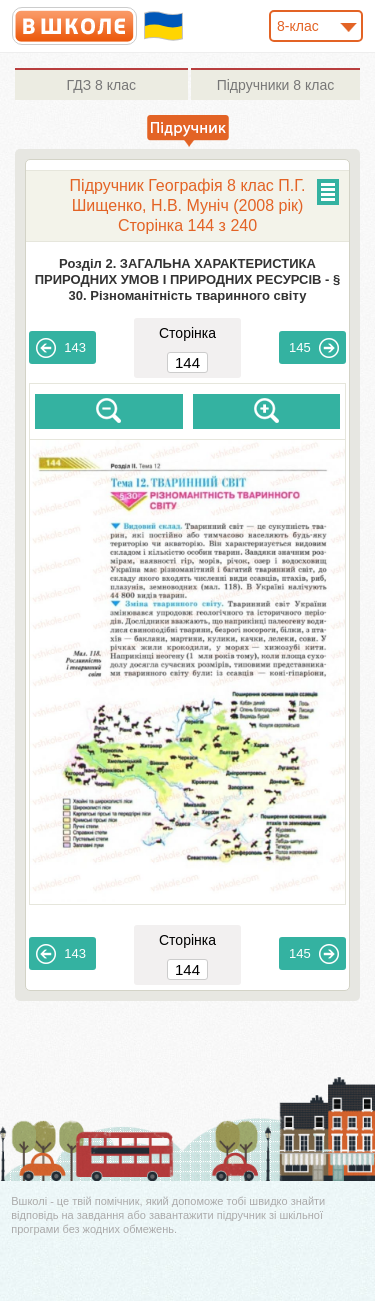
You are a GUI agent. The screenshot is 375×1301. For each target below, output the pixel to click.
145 (314, 348)
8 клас (101, 85)
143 (61, 348)
